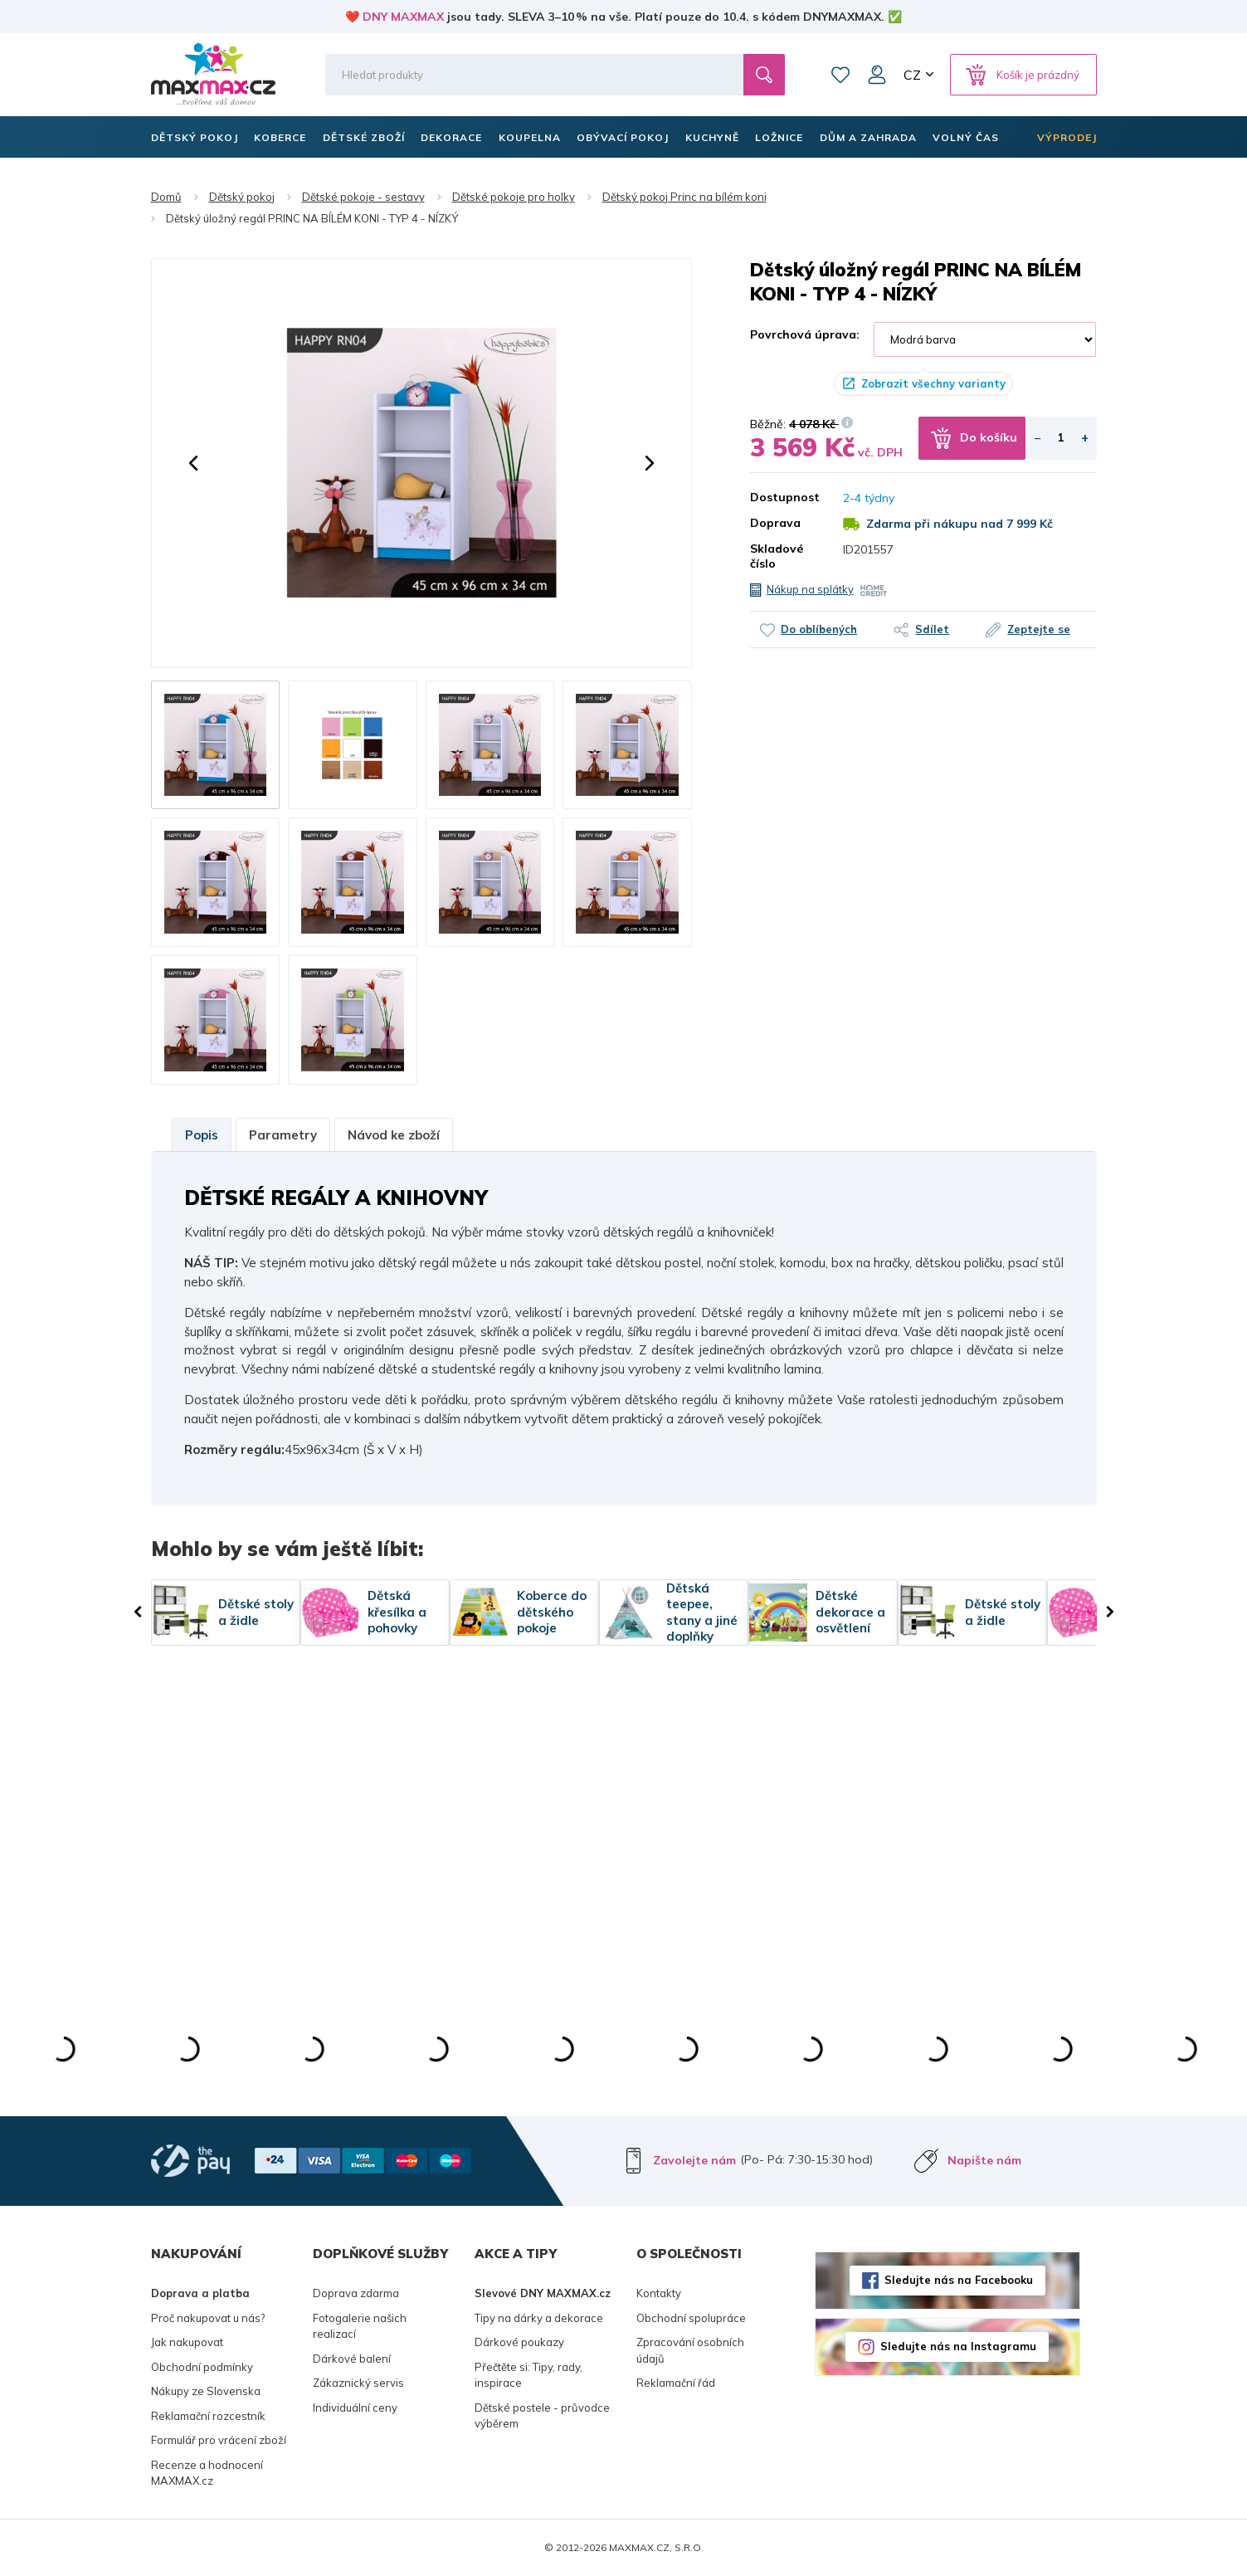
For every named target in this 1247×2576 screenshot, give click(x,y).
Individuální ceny (355, 2407)
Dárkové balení (352, 2358)
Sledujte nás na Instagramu (958, 2346)
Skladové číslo (776, 556)
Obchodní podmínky (202, 2367)
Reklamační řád (675, 2382)
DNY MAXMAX (403, 16)
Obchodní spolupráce (691, 2318)
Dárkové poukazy (519, 2342)
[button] (193, 463)
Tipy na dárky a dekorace (539, 2318)
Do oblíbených (819, 629)
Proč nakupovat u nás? (208, 2318)
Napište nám (984, 2160)
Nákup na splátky (810, 589)
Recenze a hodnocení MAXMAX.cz (207, 2473)
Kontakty (658, 2293)
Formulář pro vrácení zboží (218, 2440)
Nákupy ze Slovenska (206, 2391)
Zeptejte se (1038, 629)
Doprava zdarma (356, 2293)
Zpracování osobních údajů (690, 2350)
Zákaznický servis (358, 2382)
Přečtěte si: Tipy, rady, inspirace (528, 2375)
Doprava (775, 522)
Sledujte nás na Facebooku (958, 2279)
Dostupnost (784, 497)
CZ (912, 74)
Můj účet (877, 75)
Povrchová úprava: (805, 334)
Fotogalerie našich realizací (360, 2326)
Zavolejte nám (694, 2160)
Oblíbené (840, 75)
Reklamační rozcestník (208, 2415)
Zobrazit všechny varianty (933, 383)
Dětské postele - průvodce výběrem (542, 2416)
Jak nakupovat (187, 2342)
